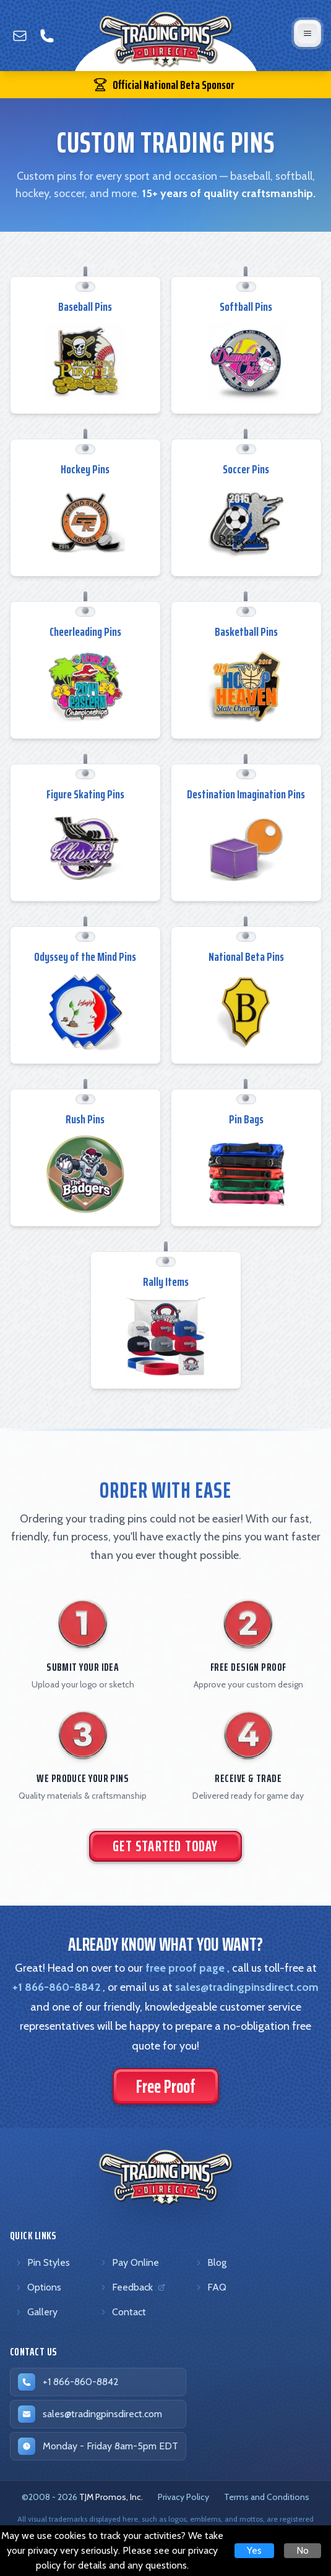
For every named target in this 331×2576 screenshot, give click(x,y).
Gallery (36, 2312)
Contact (123, 2312)
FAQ (210, 2287)
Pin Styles (42, 2262)
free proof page (185, 1968)
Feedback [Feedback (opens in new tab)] (134, 2290)
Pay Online (129, 2262)
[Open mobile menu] (307, 33)
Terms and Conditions (266, 2496)
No (302, 2550)
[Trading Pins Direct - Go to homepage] (165, 2177)
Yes (254, 2550)
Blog (210, 2262)
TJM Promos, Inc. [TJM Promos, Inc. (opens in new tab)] (111, 2496)
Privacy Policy (183, 2496)
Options (38, 2287)
